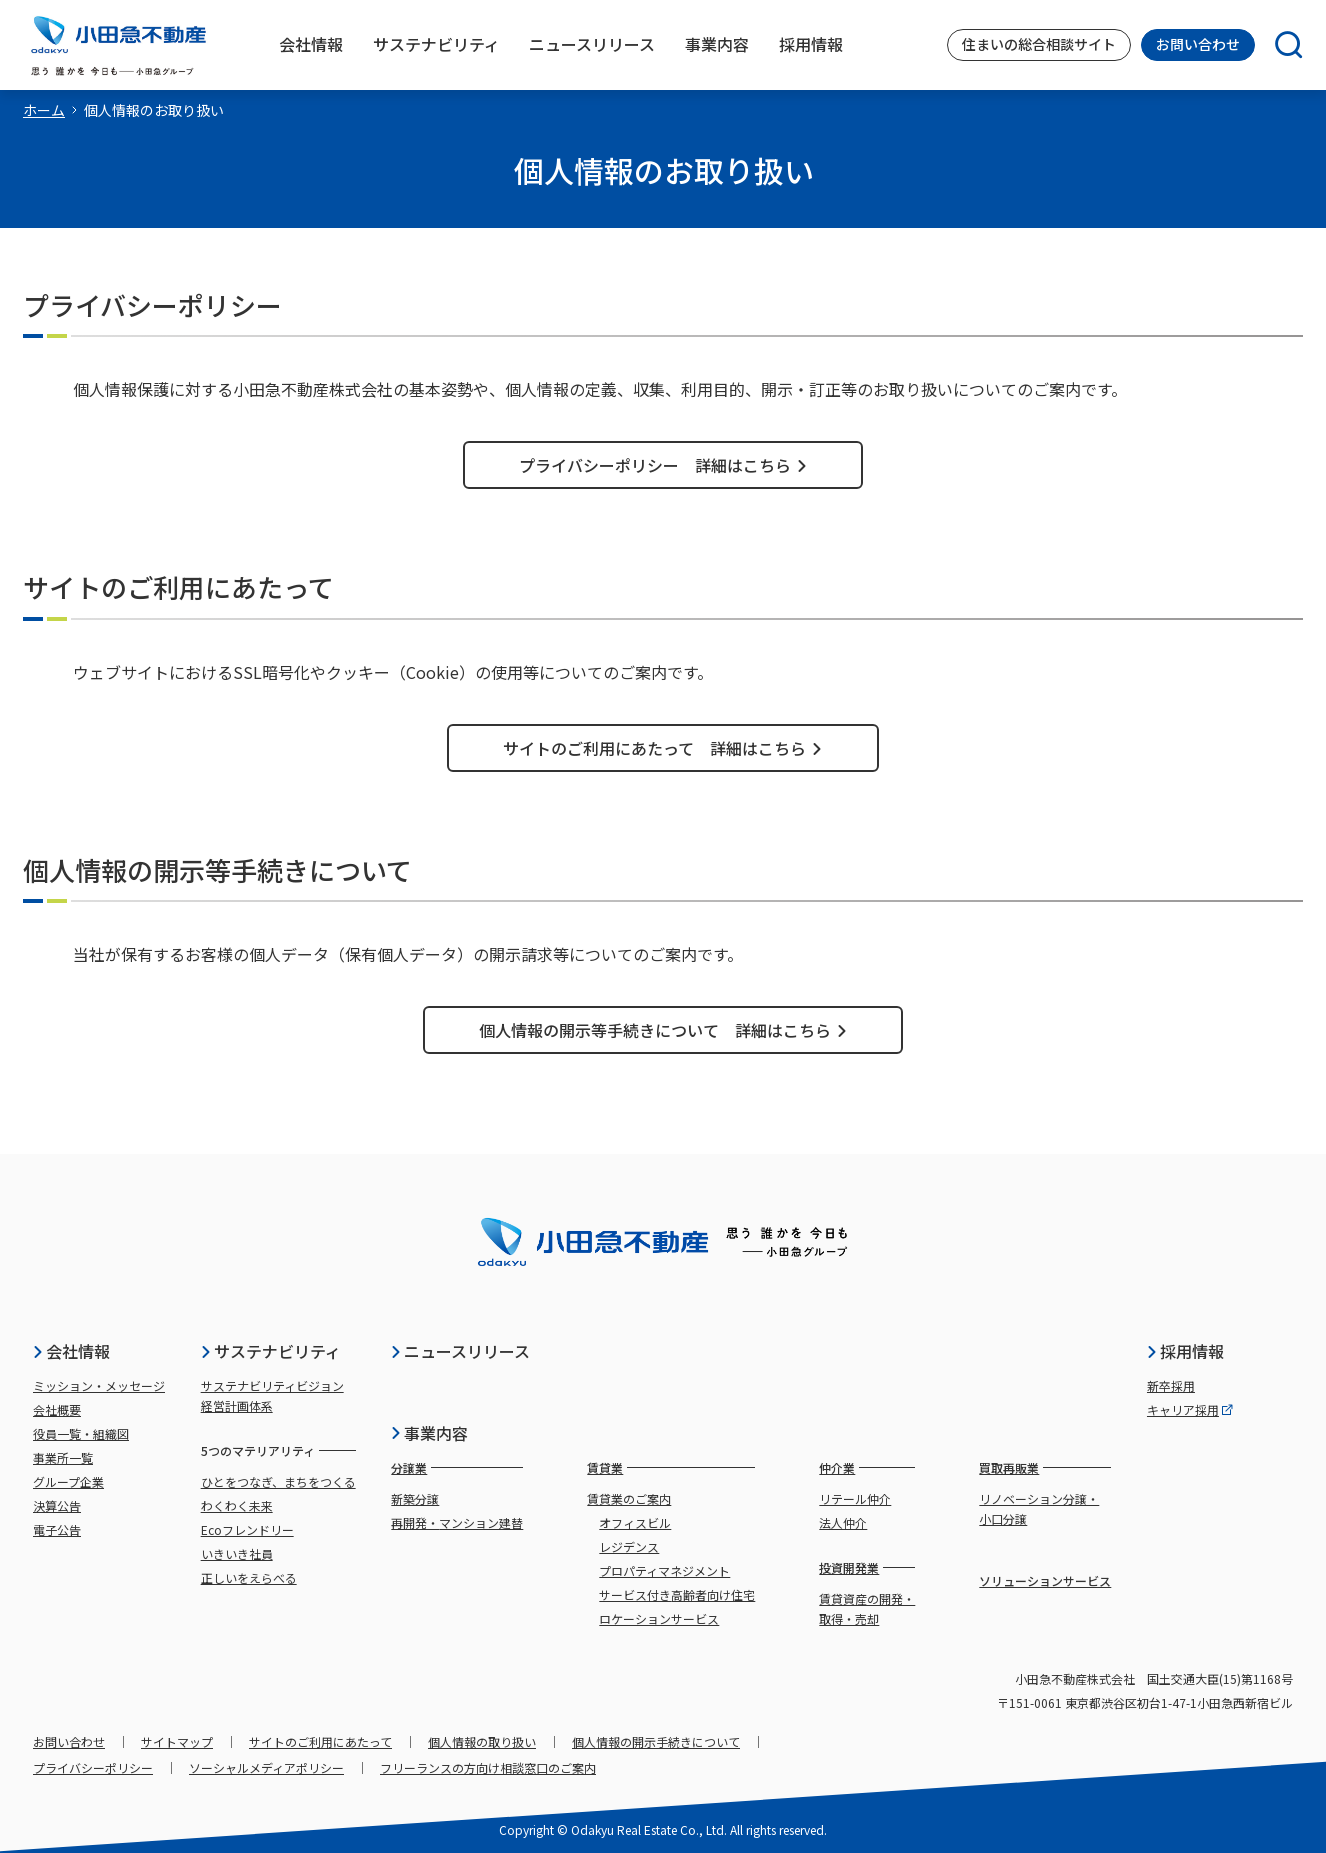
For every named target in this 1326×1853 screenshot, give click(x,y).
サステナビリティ (270, 1351)
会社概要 (57, 1409)
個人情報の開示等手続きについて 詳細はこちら (663, 1030)
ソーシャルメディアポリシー (266, 1767)
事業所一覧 (63, 1457)
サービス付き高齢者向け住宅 (677, 1594)
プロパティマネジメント (664, 1570)
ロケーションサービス (659, 1618)
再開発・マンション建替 (457, 1522)
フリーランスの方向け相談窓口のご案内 (488, 1767)
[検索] (1279, 45)
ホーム (44, 110)
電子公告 (57, 1529)
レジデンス (629, 1546)
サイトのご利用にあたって (320, 1741)
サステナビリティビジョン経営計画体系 (272, 1395)
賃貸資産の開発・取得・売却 (867, 1608)
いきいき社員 (237, 1553)
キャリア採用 (1190, 1409)
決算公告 (57, 1505)
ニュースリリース (460, 1351)
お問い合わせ (1198, 44)
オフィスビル (635, 1522)
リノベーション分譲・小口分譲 (1039, 1508)
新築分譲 (415, 1498)
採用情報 (1185, 1351)
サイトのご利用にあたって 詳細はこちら (663, 748)
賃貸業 (605, 1467)
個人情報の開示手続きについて (656, 1741)
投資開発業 (849, 1567)
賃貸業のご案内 (629, 1498)
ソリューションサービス (1045, 1580)
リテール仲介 (855, 1498)
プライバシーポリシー (93, 1767)
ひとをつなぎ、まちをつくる (278, 1481)
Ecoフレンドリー (247, 1529)
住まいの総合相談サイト (1039, 44)
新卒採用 (1171, 1385)
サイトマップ (177, 1741)
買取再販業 (1009, 1467)
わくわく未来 (237, 1505)
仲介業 (837, 1467)
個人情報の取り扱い (482, 1741)
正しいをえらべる (249, 1577)
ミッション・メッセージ (99, 1385)
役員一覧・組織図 (81, 1433)
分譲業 (409, 1467)
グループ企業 (68, 1481)
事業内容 (429, 1433)
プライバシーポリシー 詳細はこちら (663, 465)
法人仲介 (843, 1522)
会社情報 (71, 1351)
